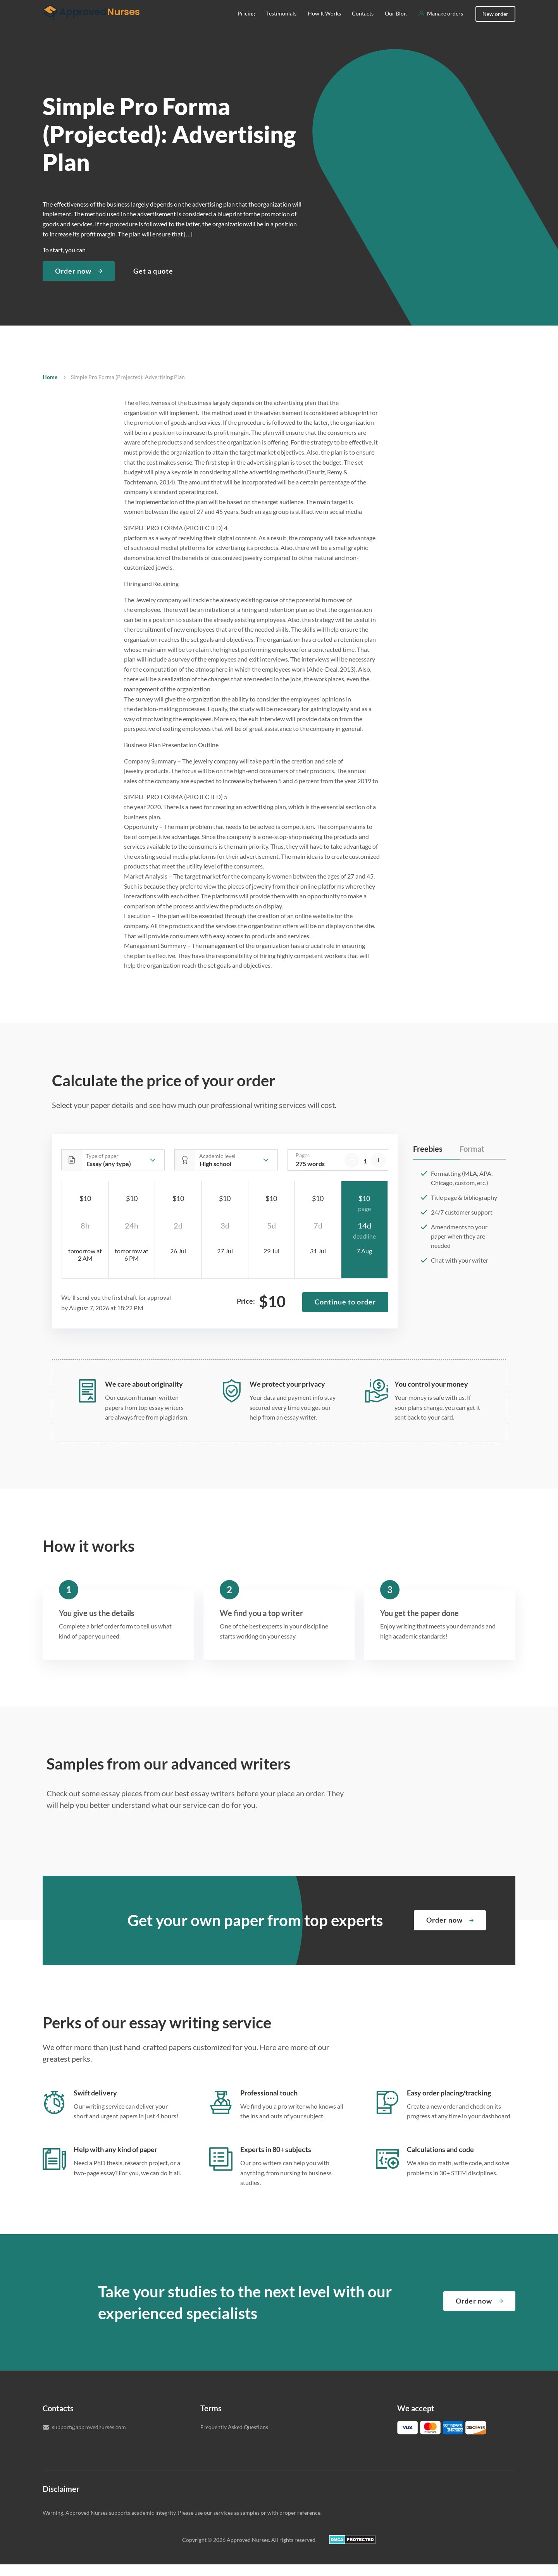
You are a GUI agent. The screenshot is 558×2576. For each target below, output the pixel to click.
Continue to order (345, 1313)
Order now (73, 282)
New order (495, 25)
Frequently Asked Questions (234, 2438)
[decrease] (351, 1172)
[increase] (378, 1172)
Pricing (246, 25)
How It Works (324, 25)
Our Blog (395, 25)
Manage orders (445, 25)
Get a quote (153, 282)
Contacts (363, 25)
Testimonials (281, 25)
